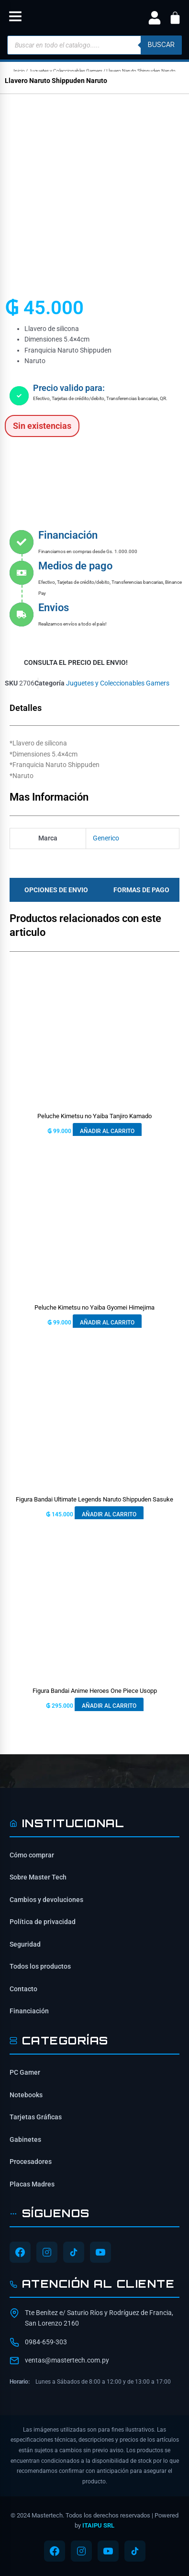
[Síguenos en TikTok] (73, 2252)
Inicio (19, 70)
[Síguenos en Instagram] (46, 2252)
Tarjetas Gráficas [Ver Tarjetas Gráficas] (36, 2117)
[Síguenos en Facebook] (20, 2252)
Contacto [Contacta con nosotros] (23, 1989)
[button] (15, 18)
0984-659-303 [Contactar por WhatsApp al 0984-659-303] (46, 2342)
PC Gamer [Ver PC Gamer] (25, 2072)
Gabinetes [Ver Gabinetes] (25, 2139)
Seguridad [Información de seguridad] (25, 1944)
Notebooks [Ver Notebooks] (26, 2095)
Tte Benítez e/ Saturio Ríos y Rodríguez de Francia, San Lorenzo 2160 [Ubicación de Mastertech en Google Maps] (99, 2318)
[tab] (54, 890)
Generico (106, 838)
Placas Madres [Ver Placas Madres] (32, 2184)
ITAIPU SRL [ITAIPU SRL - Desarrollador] (98, 2525)
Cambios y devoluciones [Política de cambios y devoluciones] (46, 1899)
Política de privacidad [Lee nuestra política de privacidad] (43, 1922)
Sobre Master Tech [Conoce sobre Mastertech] (38, 1877)
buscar (161, 44)
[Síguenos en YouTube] (100, 2252)
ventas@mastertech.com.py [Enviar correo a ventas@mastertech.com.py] (67, 2360)
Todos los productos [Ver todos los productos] (40, 1966)
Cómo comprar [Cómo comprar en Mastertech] (32, 1855)
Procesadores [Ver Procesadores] (31, 2161)
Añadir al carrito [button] (107, 1131)
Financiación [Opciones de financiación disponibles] (29, 2011)
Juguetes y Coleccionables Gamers (65, 70)
